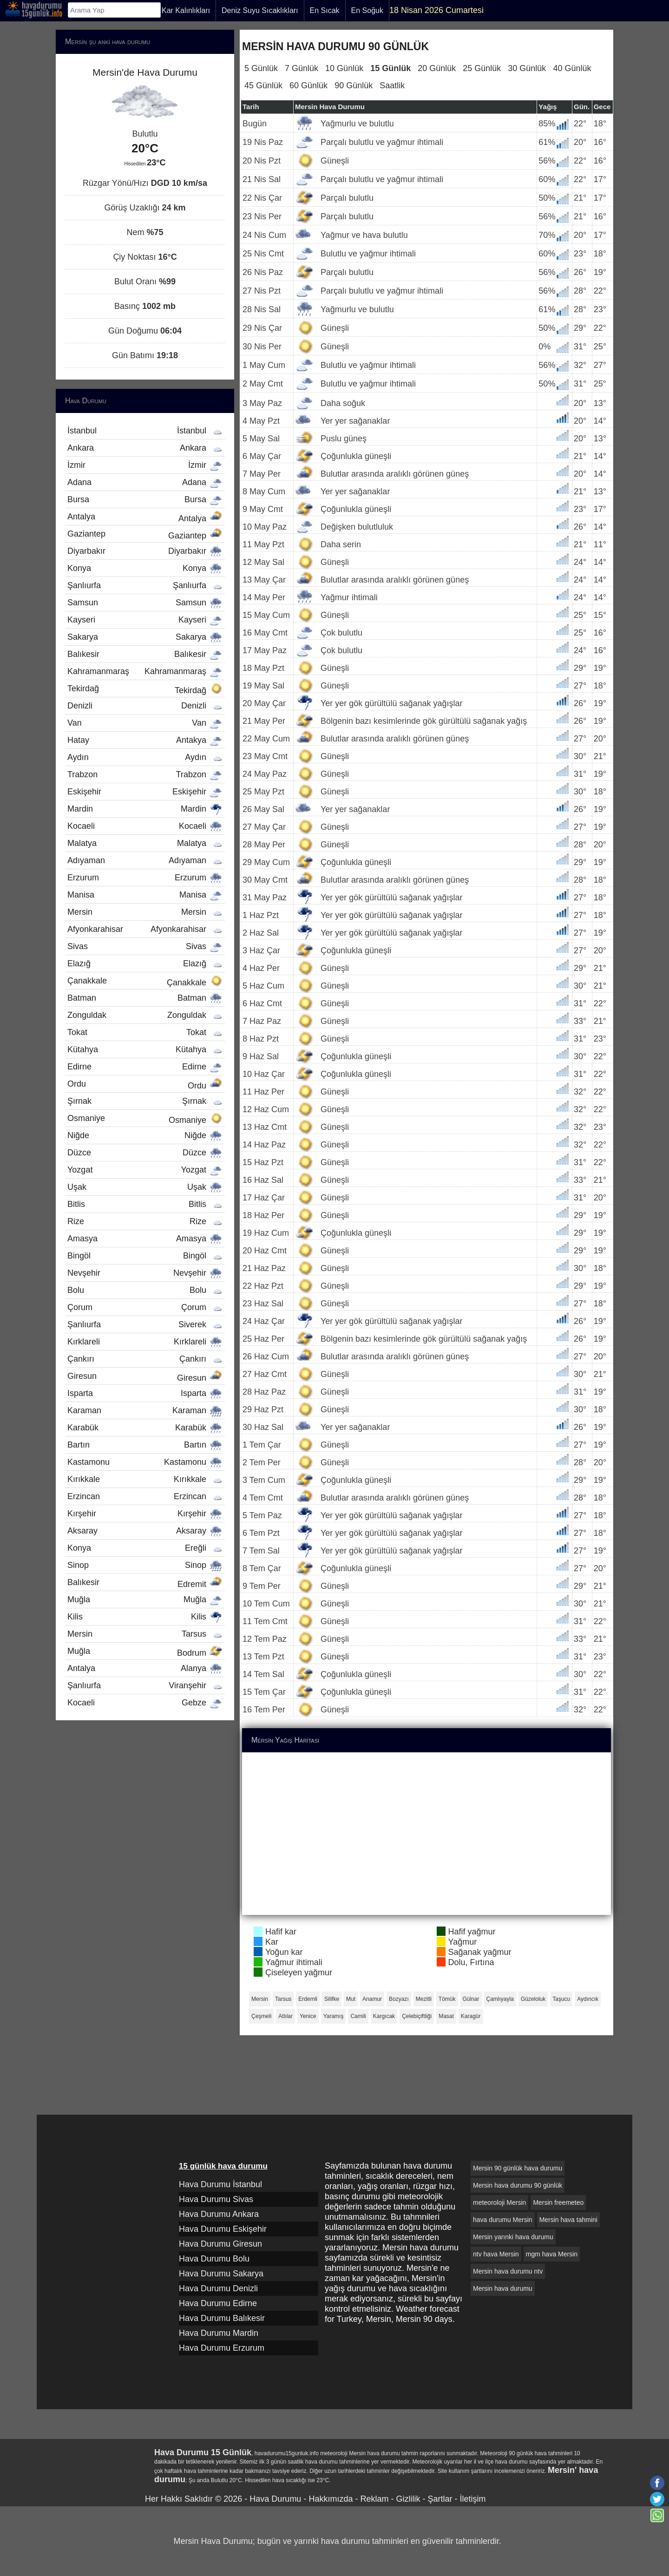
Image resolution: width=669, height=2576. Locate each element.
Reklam (374, 2499)
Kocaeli (145, 826)
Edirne (145, 1067)
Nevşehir (145, 1273)
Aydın (145, 757)
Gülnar (471, 1999)
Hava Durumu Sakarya (221, 2273)
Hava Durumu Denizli (218, 2288)
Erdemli (307, 1999)
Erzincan (145, 1496)
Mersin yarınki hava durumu (513, 2237)
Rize (145, 1221)
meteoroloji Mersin (499, 2202)
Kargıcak (384, 2016)
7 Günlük (301, 68)
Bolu (145, 1290)
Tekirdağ (145, 689)
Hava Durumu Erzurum (221, 2348)
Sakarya (145, 637)
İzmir (145, 465)
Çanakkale (145, 982)
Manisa (145, 895)
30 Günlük (527, 68)
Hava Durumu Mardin (218, 2333)
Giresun (145, 1377)
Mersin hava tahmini (568, 2219)
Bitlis (145, 1204)
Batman (145, 998)
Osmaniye (145, 1119)
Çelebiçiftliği (417, 2016)
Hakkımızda (330, 2499)
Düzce (145, 1153)
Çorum (145, 1307)
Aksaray (145, 1531)
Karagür (471, 2016)
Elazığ (145, 963)
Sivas (145, 946)
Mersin (259, 1999)
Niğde (145, 1135)
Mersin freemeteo (558, 2202)
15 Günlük (390, 68)
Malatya (145, 843)
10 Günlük (344, 68)
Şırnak (145, 1101)
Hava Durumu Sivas (216, 2199)
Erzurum (145, 878)
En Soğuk (367, 10)
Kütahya (145, 1049)
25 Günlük (482, 68)
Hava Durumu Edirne (218, 2303)
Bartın (145, 1445)
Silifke (331, 1999)
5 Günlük (261, 68)
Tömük (447, 1999)
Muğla (145, 1599)
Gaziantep (145, 535)
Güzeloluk (533, 1999)
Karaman (145, 1410)
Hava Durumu (275, 2499)
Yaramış (333, 2016)
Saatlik (392, 85)
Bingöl (145, 1256)
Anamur (372, 1999)
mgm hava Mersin (551, 2254)
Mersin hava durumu (502, 2288)
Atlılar (285, 2016)
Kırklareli (145, 1342)
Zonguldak (145, 1015)
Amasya (145, 1238)
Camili (358, 2016)
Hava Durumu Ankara (219, 2214)
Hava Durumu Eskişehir (223, 2229)
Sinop (145, 1565)
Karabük (145, 1428)
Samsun (145, 602)
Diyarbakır (145, 551)
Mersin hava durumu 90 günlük (517, 2185)
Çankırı (145, 1359)
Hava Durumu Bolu (214, 2258)
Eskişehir (145, 792)
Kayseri (145, 620)
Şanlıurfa (145, 585)
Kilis (145, 1617)
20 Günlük (437, 68)
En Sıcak (325, 10)
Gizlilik (408, 2499)
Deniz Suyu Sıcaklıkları (260, 10)
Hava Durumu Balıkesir (222, 2318)
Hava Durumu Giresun (220, 2243)
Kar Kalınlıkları (186, 10)
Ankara (145, 448)
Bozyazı (399, 1999)
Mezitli (424, 1999)
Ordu (145, 1085)
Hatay (145, 740)
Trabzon (145, 774)
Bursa (145, 499)
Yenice (308, 2016)
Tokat (145, 1032)
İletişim (472, 2499)
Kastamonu (145, 1462)
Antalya (145, 517)
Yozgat (145, 1170)
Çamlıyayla (500, 1999)
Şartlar (439, 2499)
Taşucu (561, 1999)
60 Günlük (308, 85)
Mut (350, 1999)
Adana (145, 482)
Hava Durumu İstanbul (220, 2184)
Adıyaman (145, 860)
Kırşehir (145, 1514)
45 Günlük (263, 85)
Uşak (145, 1187)
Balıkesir (145, 654)
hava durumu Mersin (502, 2219)
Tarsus (283, 1999)
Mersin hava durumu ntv (508, 2271)
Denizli (145, 706)
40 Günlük (572, 68)
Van (145, 723)
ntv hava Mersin (496, 2254)
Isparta (145, 1393)
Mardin (145, 809)
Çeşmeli (261, 2016)
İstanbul (145, 431)
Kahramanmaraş (145, 671)
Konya (145, 568)
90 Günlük (353, 85)
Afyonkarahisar (145, 929)
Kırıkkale (145, 1479)
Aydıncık (587, 1999)
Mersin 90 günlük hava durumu (517, 2168)
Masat (446, 2016)
